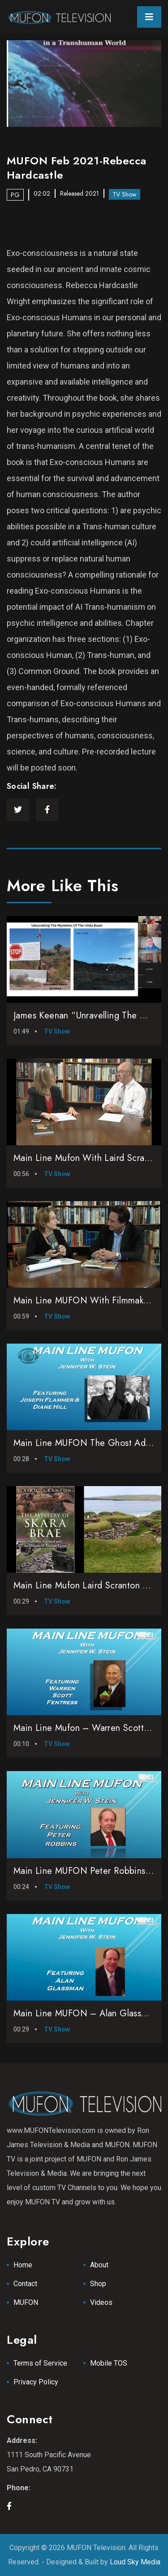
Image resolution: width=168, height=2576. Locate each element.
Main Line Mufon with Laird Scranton (87, 1158)
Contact (25, 2283)
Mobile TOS (108, 2363)
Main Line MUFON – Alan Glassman (85, 2013)
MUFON (25, 2302)
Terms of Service (40, 2363)
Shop (98, 2283)
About (99, 2265)
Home (22, 2265)
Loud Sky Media (135, 2562)
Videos (101, 2302)
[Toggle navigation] (149, 17)
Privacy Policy (35, 2382)
